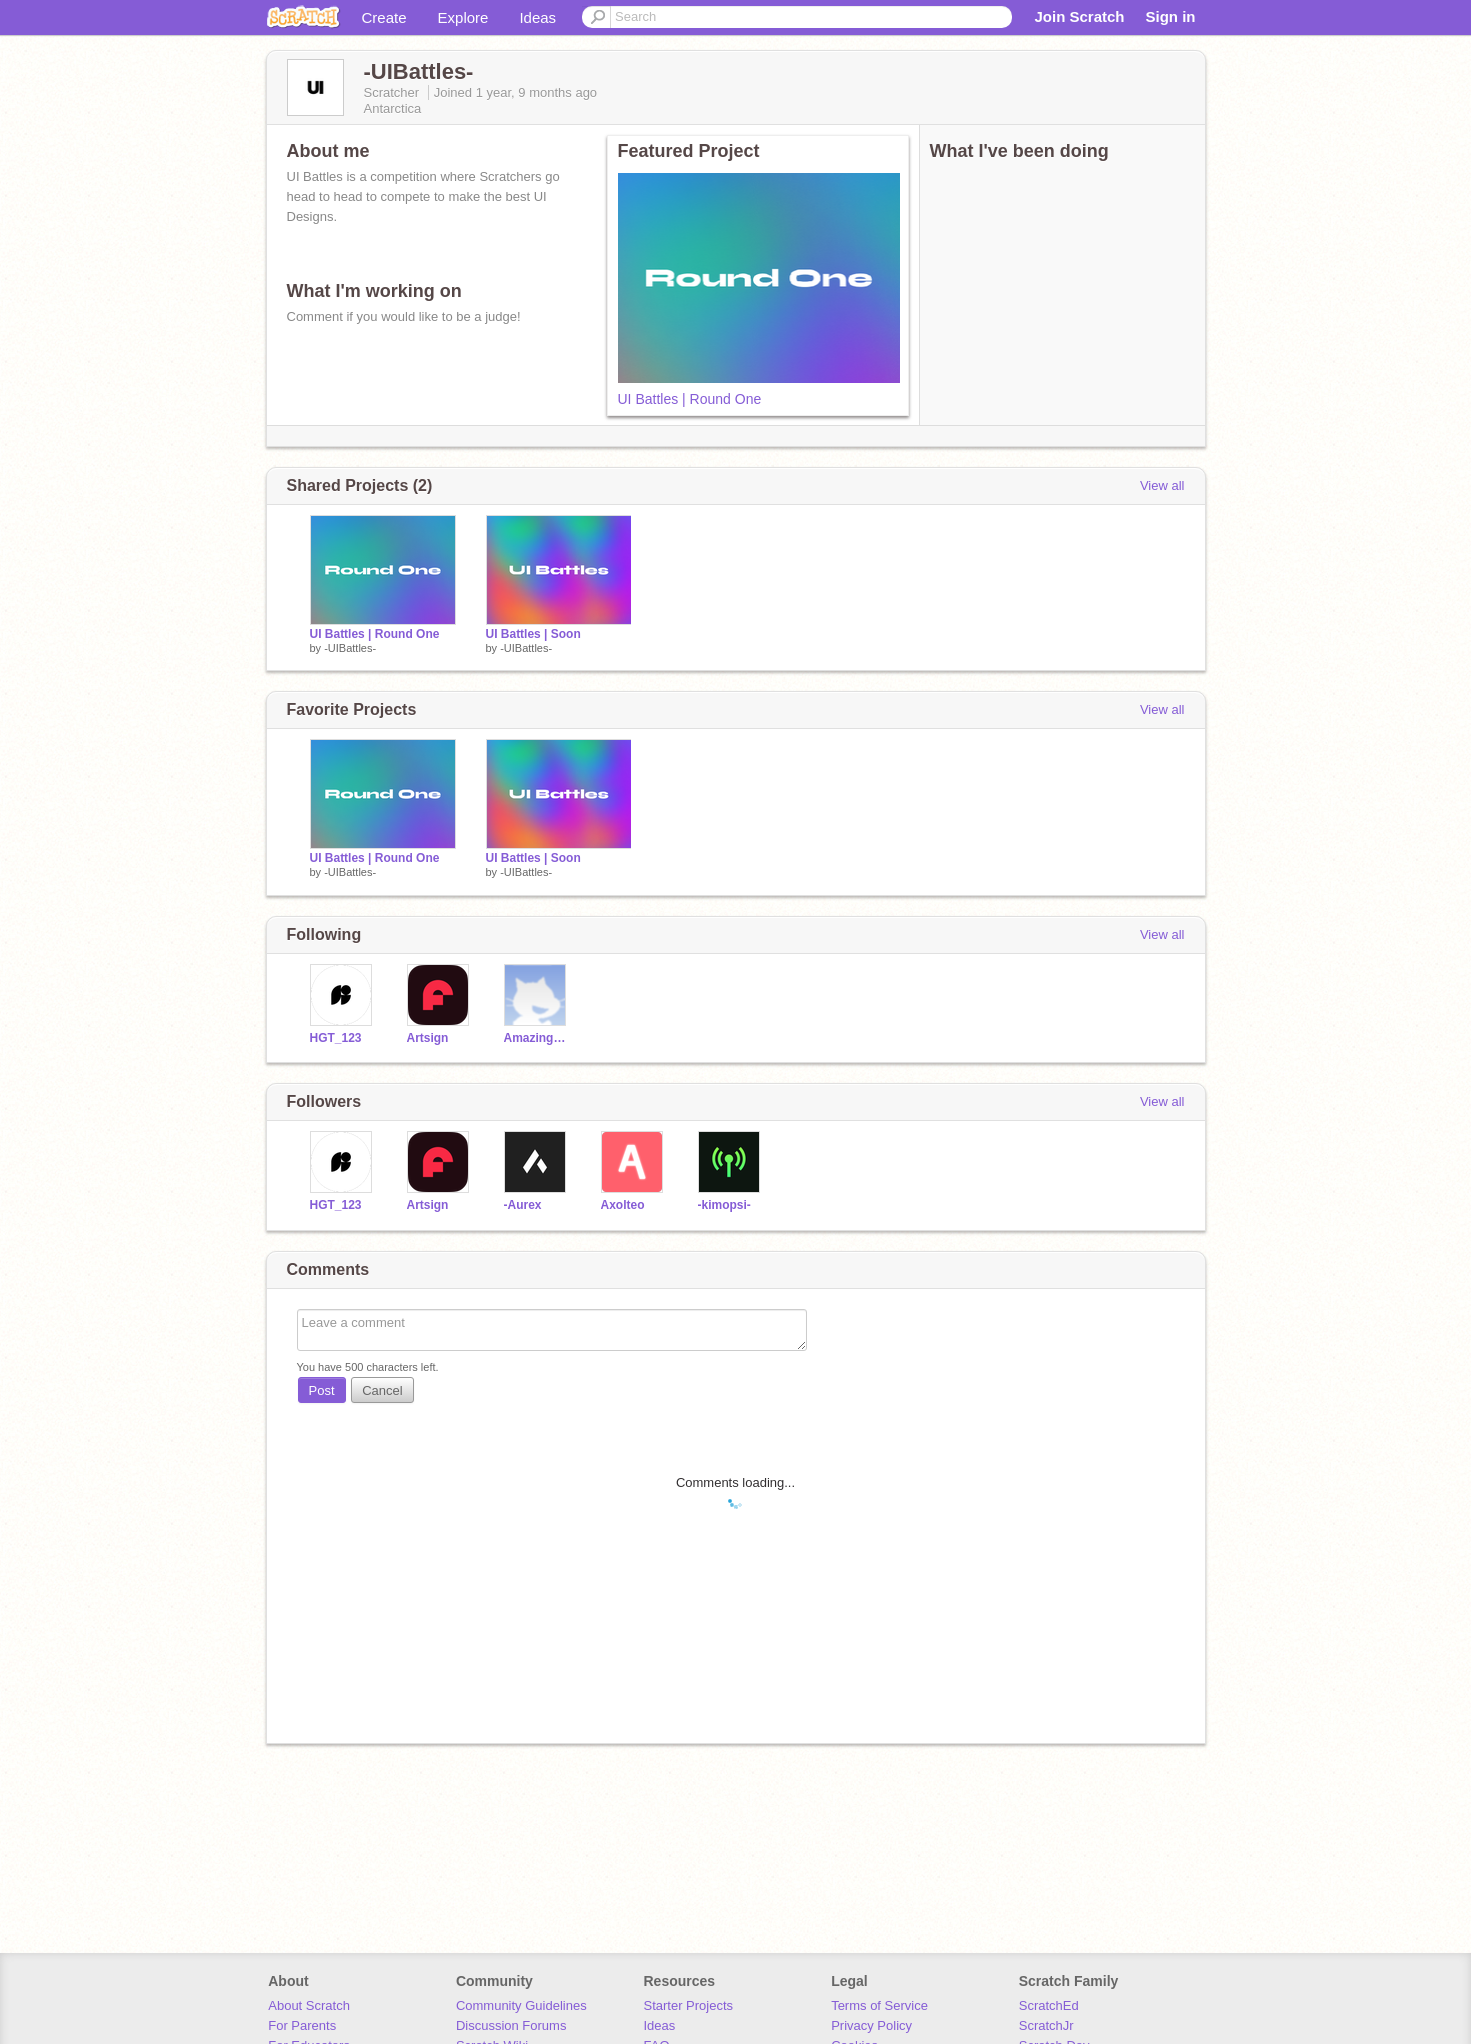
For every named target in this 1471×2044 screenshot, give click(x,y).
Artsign (428, 1038)
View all (1162, 485)
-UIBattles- (350, 648)
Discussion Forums (511, 2025)
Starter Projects (689, 2005)
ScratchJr (1046, 2025)
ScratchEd (1049, 2005)
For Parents (302, 2025)
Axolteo (623, 1205)
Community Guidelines (521, 2005)
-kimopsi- (724, 1205)
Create (384, 17)
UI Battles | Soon (533, 634)
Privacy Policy (871, 2025)
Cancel (382, 1390)
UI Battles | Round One (690, 399)
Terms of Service (879, 2005)
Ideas (537, 17)
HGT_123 (336, 1038)
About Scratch (309, 2005)
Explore (463, 17)
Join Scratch (1079, 16)
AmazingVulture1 (537, 1038)
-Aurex (523, 1205)
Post (322, 1390)
